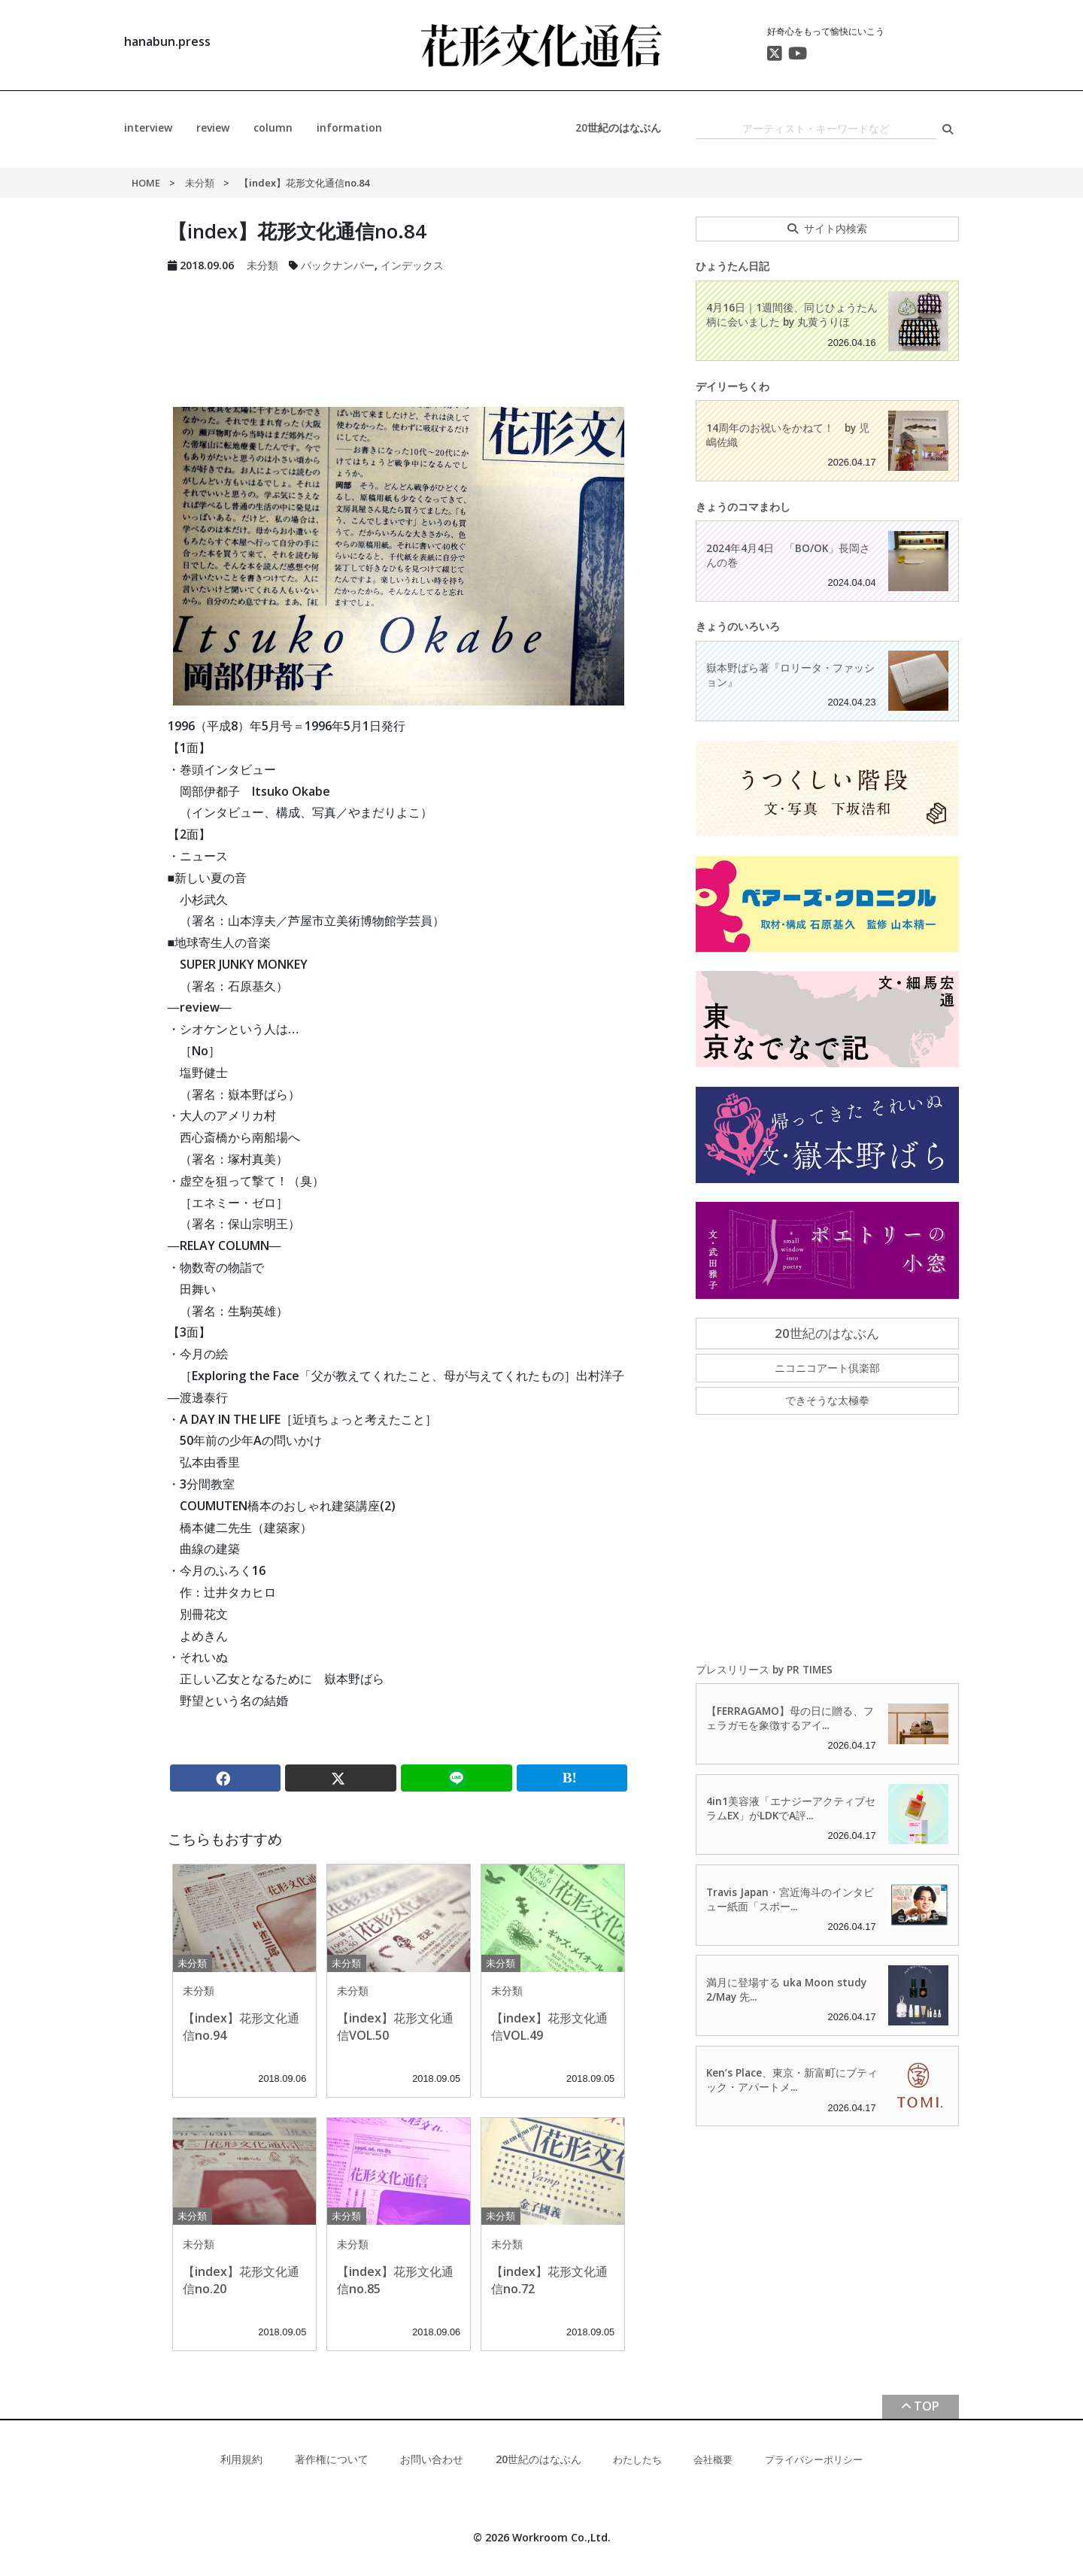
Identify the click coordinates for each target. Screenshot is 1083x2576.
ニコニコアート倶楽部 (827, 1368)
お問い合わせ (431, 2459)
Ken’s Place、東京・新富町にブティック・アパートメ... (792, 2079)
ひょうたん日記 (732, 266)
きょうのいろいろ (738, 626)
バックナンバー (338, 265)
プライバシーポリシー (814, 2459)
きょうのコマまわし (743, 506)
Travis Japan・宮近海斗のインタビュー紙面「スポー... (790, 1899)
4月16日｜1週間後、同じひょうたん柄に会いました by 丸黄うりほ (792, 314)
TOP (926, 2406)
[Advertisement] (399, 331)
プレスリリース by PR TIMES (764, 1669)
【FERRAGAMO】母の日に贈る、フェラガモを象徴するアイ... (790, 1718)
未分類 (199, 183)
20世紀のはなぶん (618, 127)
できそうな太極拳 (827, 1400)
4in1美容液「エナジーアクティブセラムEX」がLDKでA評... (790, 1808)
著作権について (332, 2459)
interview (148, 127)
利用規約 (241, 2459)
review (212, 127)
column (273, 127)
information (349, 127)
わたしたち (637, 2459)
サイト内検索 (835, 228)
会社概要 (713, 2459)
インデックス (412, 265)
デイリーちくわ (732, 386)
